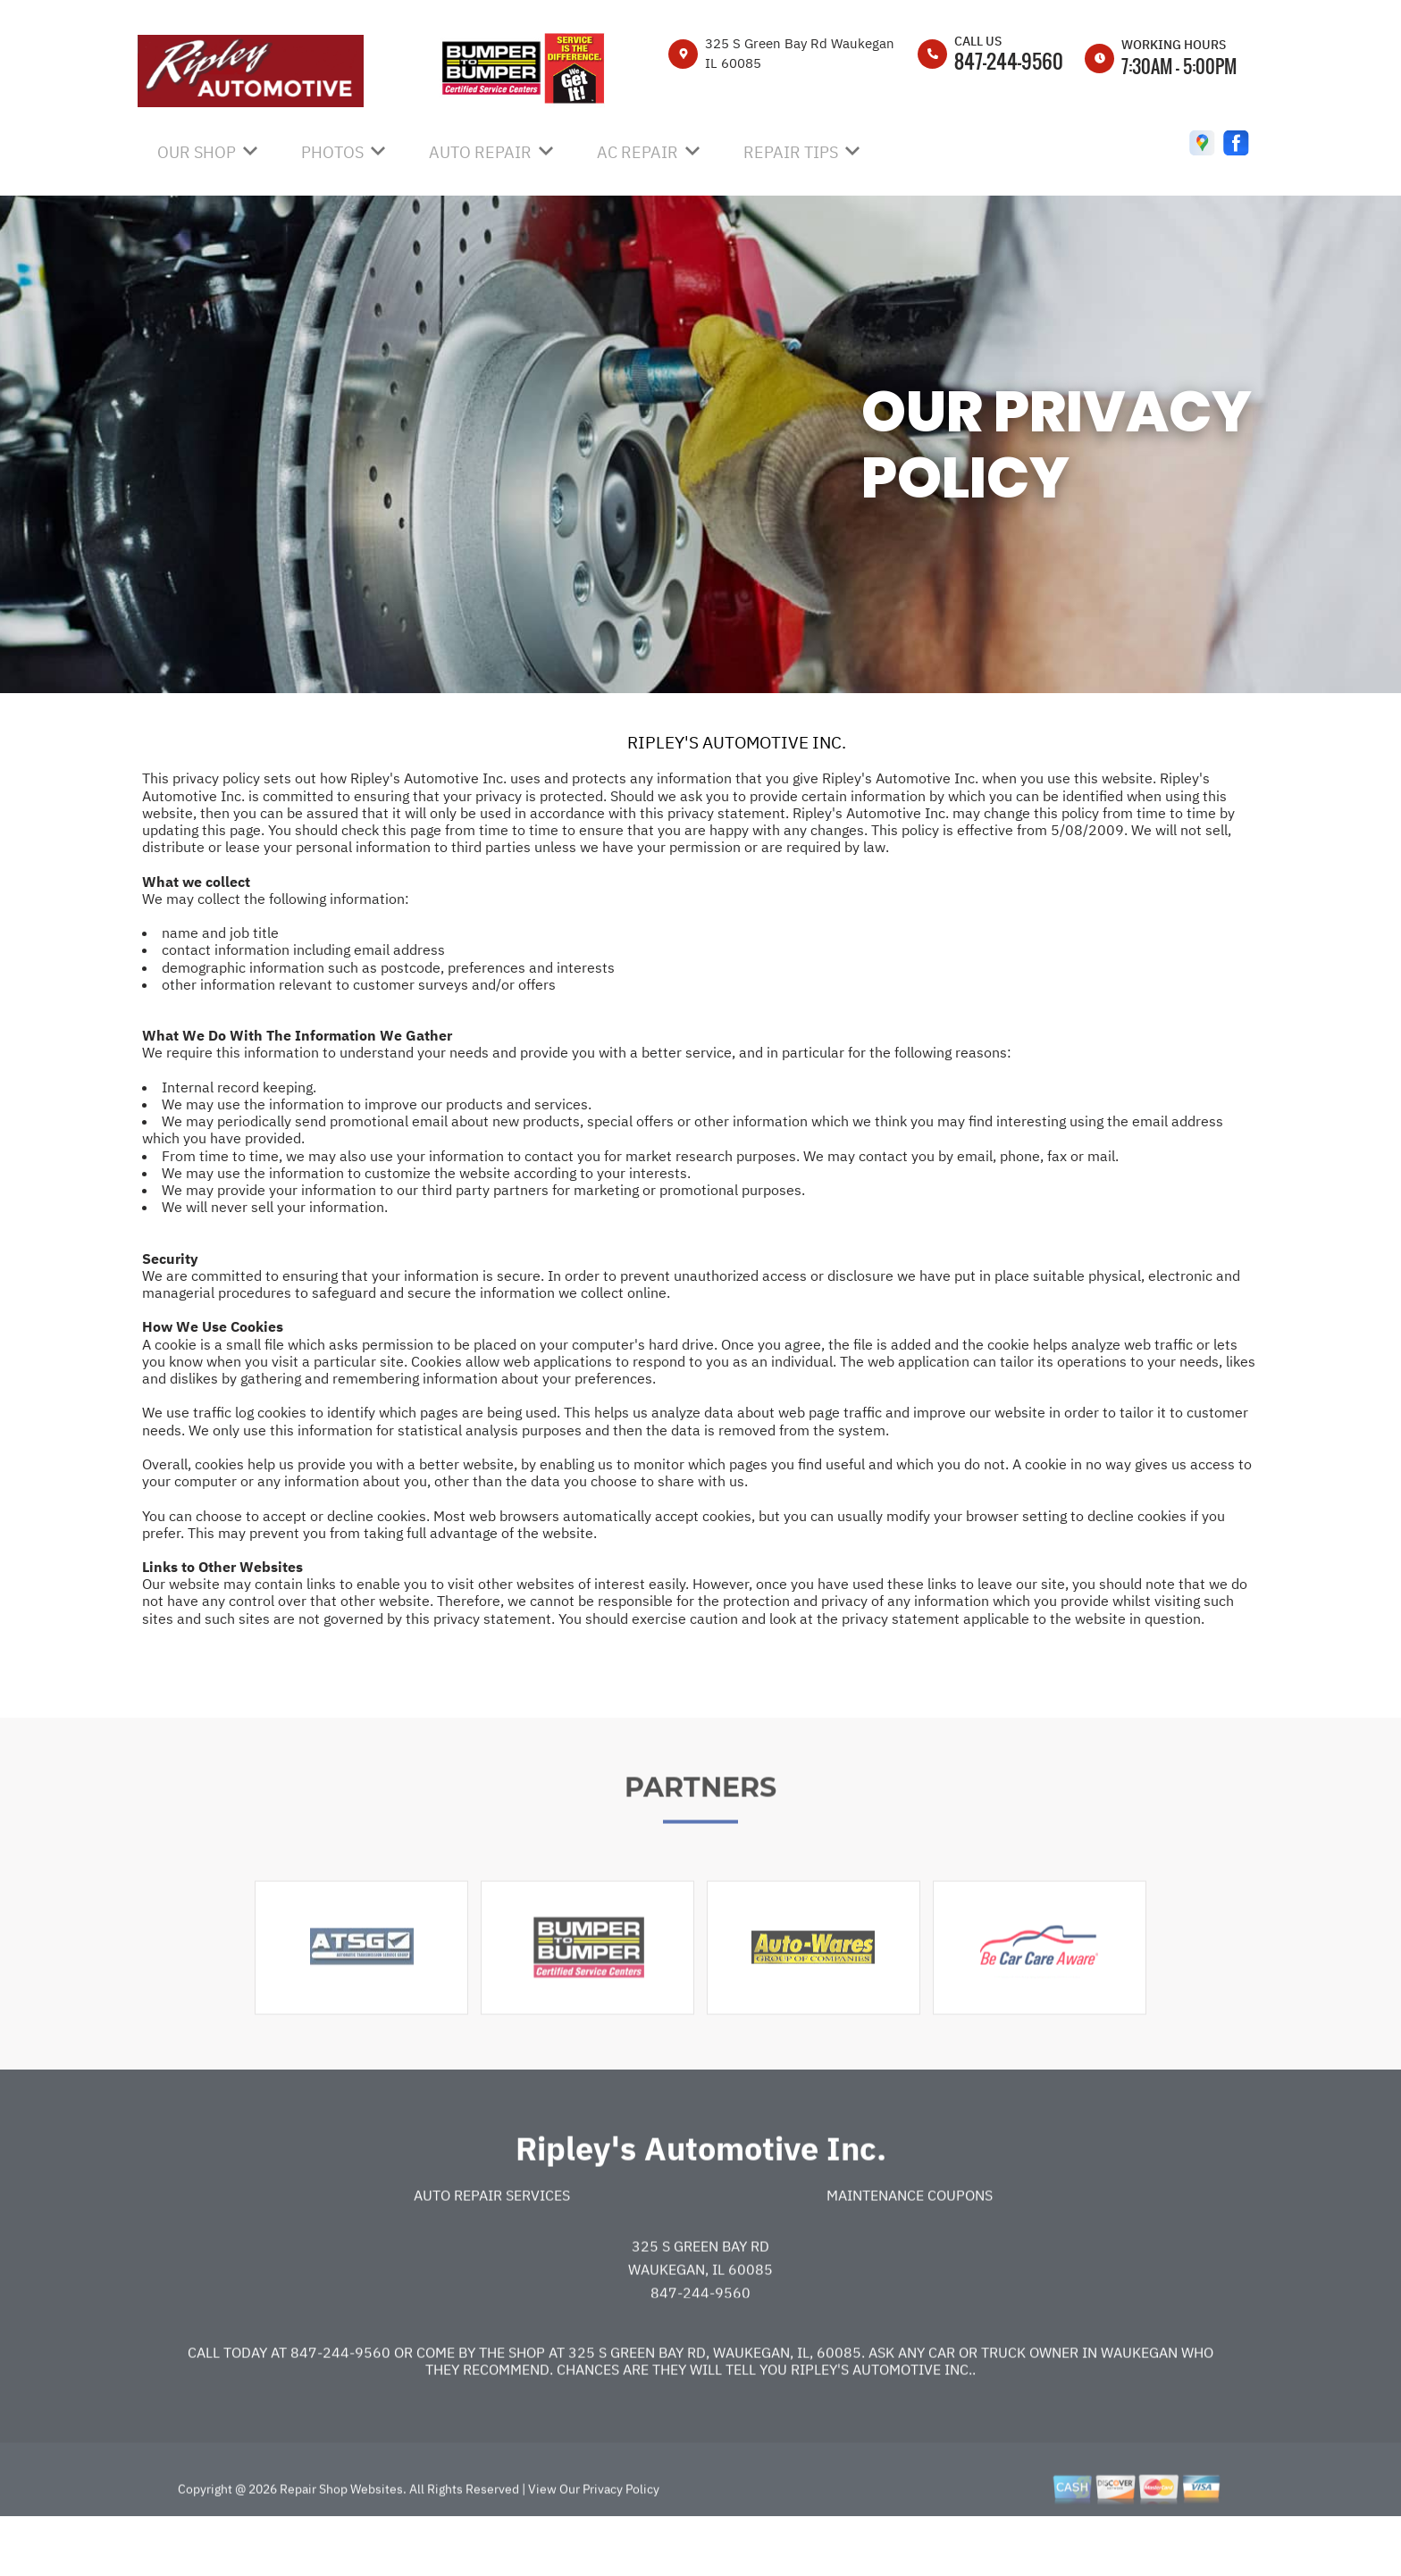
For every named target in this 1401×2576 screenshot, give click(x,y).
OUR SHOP (196, 152)
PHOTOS (332, 152)
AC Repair (637, 152)
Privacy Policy (621, 2542)
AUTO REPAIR (480, 152)
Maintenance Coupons (909, 2249)
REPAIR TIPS (790, 152)
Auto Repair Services (492, 2249)
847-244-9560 (1008, 60)
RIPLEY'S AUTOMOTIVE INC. (736, 742)
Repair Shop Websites (340, 2542)
